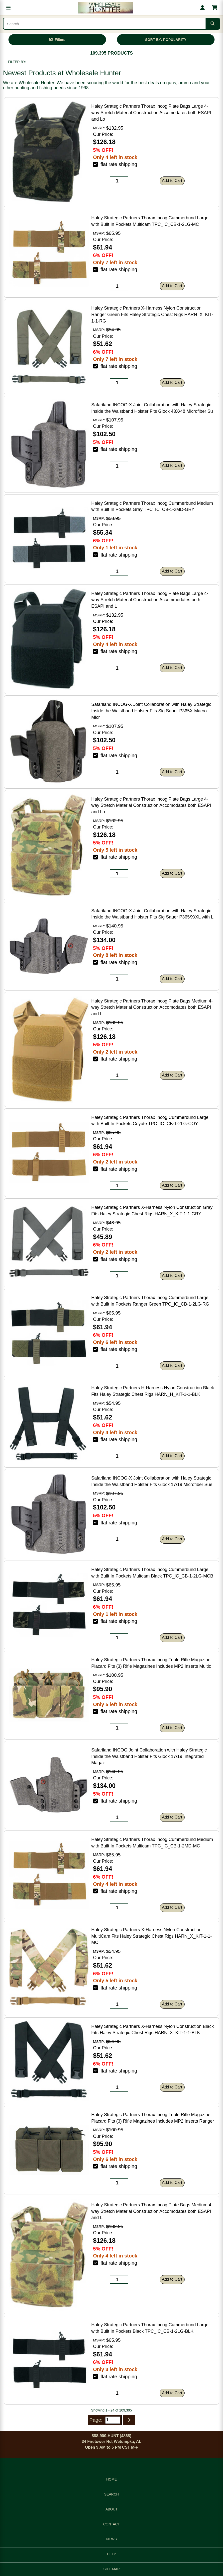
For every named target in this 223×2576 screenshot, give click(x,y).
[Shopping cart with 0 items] (214, 7)
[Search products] (104, 23)
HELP (111, 2554)
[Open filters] (57, 39)
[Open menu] (8, 7)
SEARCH (111, 2494)
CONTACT (111, 2524)
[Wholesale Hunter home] (105, 7)
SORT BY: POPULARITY (166, 40)
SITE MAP (111, 2569)
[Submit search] (213, 23)
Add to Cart (172, 180)
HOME (111, 2479)
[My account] (202, 7)
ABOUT (111, 2509)
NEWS (111, 2539)
